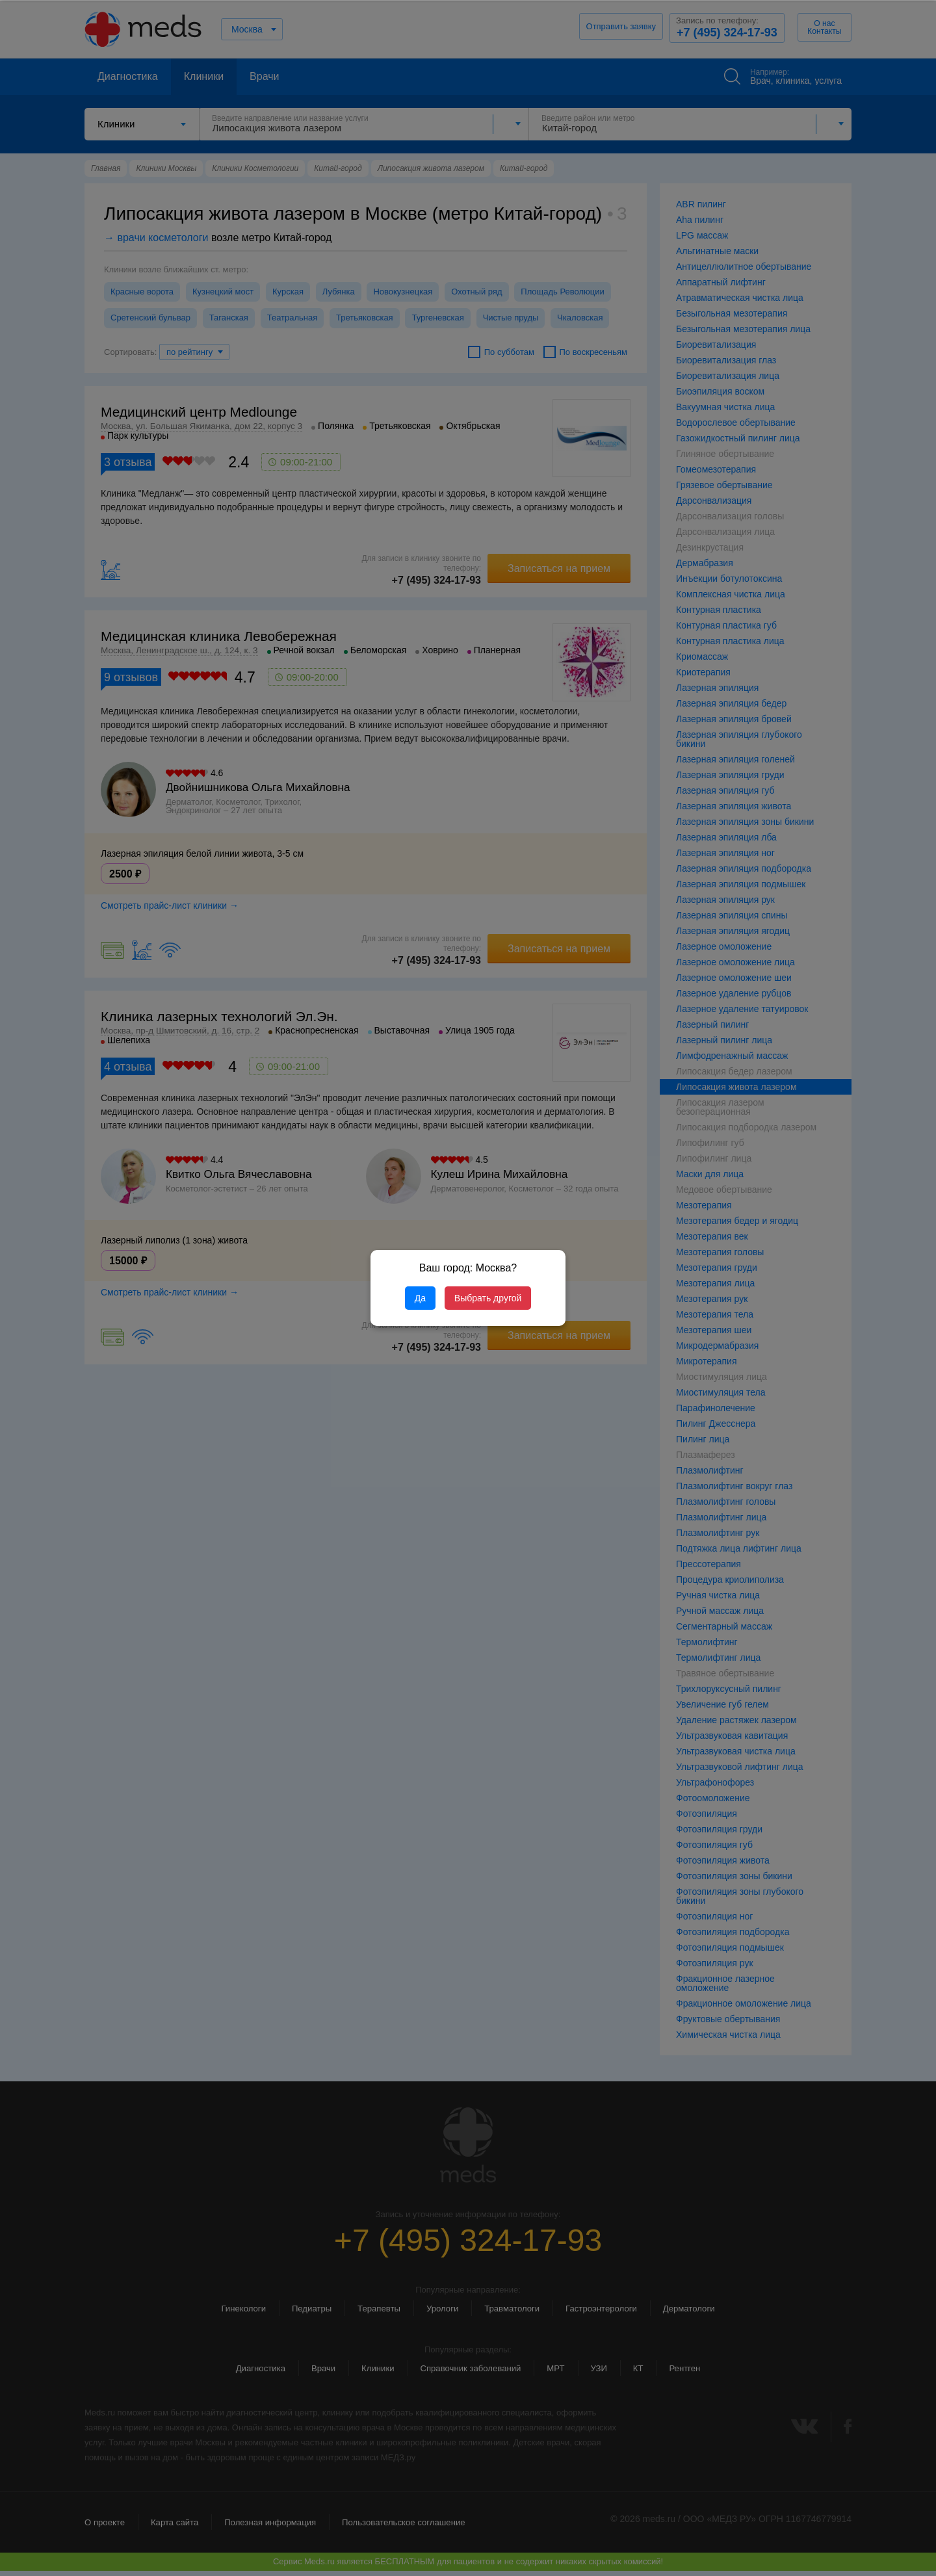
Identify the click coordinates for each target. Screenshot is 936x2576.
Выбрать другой (487, 1298)
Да (420, 1298)
